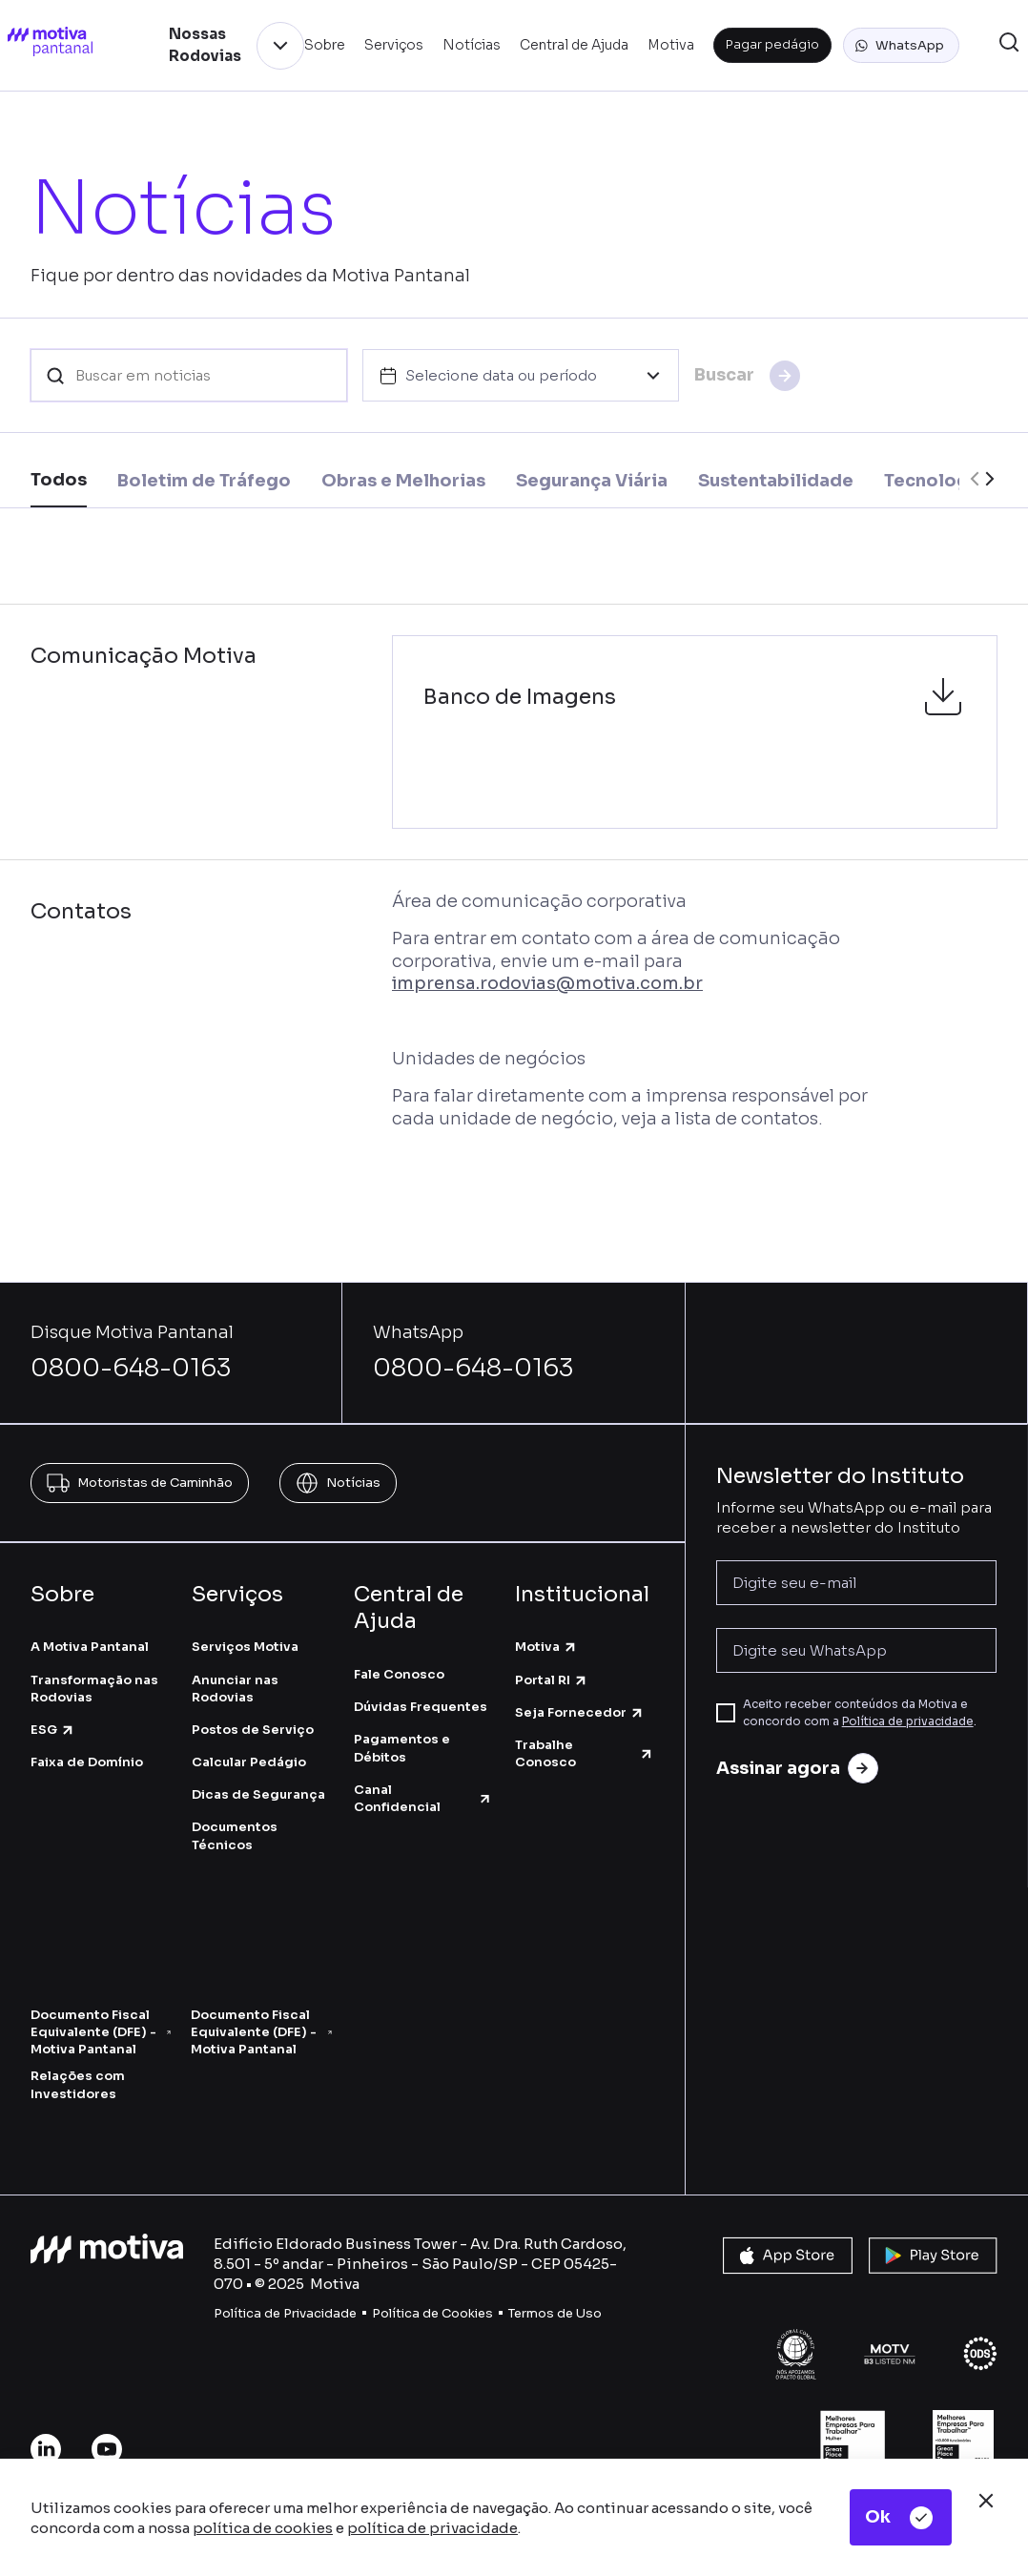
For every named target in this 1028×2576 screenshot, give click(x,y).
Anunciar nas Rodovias (235, 1688)
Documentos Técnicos (235, 1835)
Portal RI (551, 1680)
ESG (53, 1729)
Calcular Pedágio (249, 1762)
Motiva (546, 1646)
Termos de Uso (555, 2313)
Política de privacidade (908, 1721)
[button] (901, 46)
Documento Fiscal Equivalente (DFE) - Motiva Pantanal (101, 2032)
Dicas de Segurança (258, 1794)
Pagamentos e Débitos (402, 1747)
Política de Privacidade (285, 2313)
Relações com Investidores (78, 2084)
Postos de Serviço (253, 1729)
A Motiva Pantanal (90, 1646)
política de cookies (263, 2528)
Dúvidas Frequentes (420, 1707)
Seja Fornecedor (580, 1712)
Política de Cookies (432, 2313)
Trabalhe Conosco (584, 1753)
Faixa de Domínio (87, 1762)
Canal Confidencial (423, 1798)
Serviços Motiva (245, 1646)
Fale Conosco (399, 1674)
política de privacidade (432, 2528)
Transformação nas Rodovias (94, 1688)
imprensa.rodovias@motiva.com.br (547, 983)
